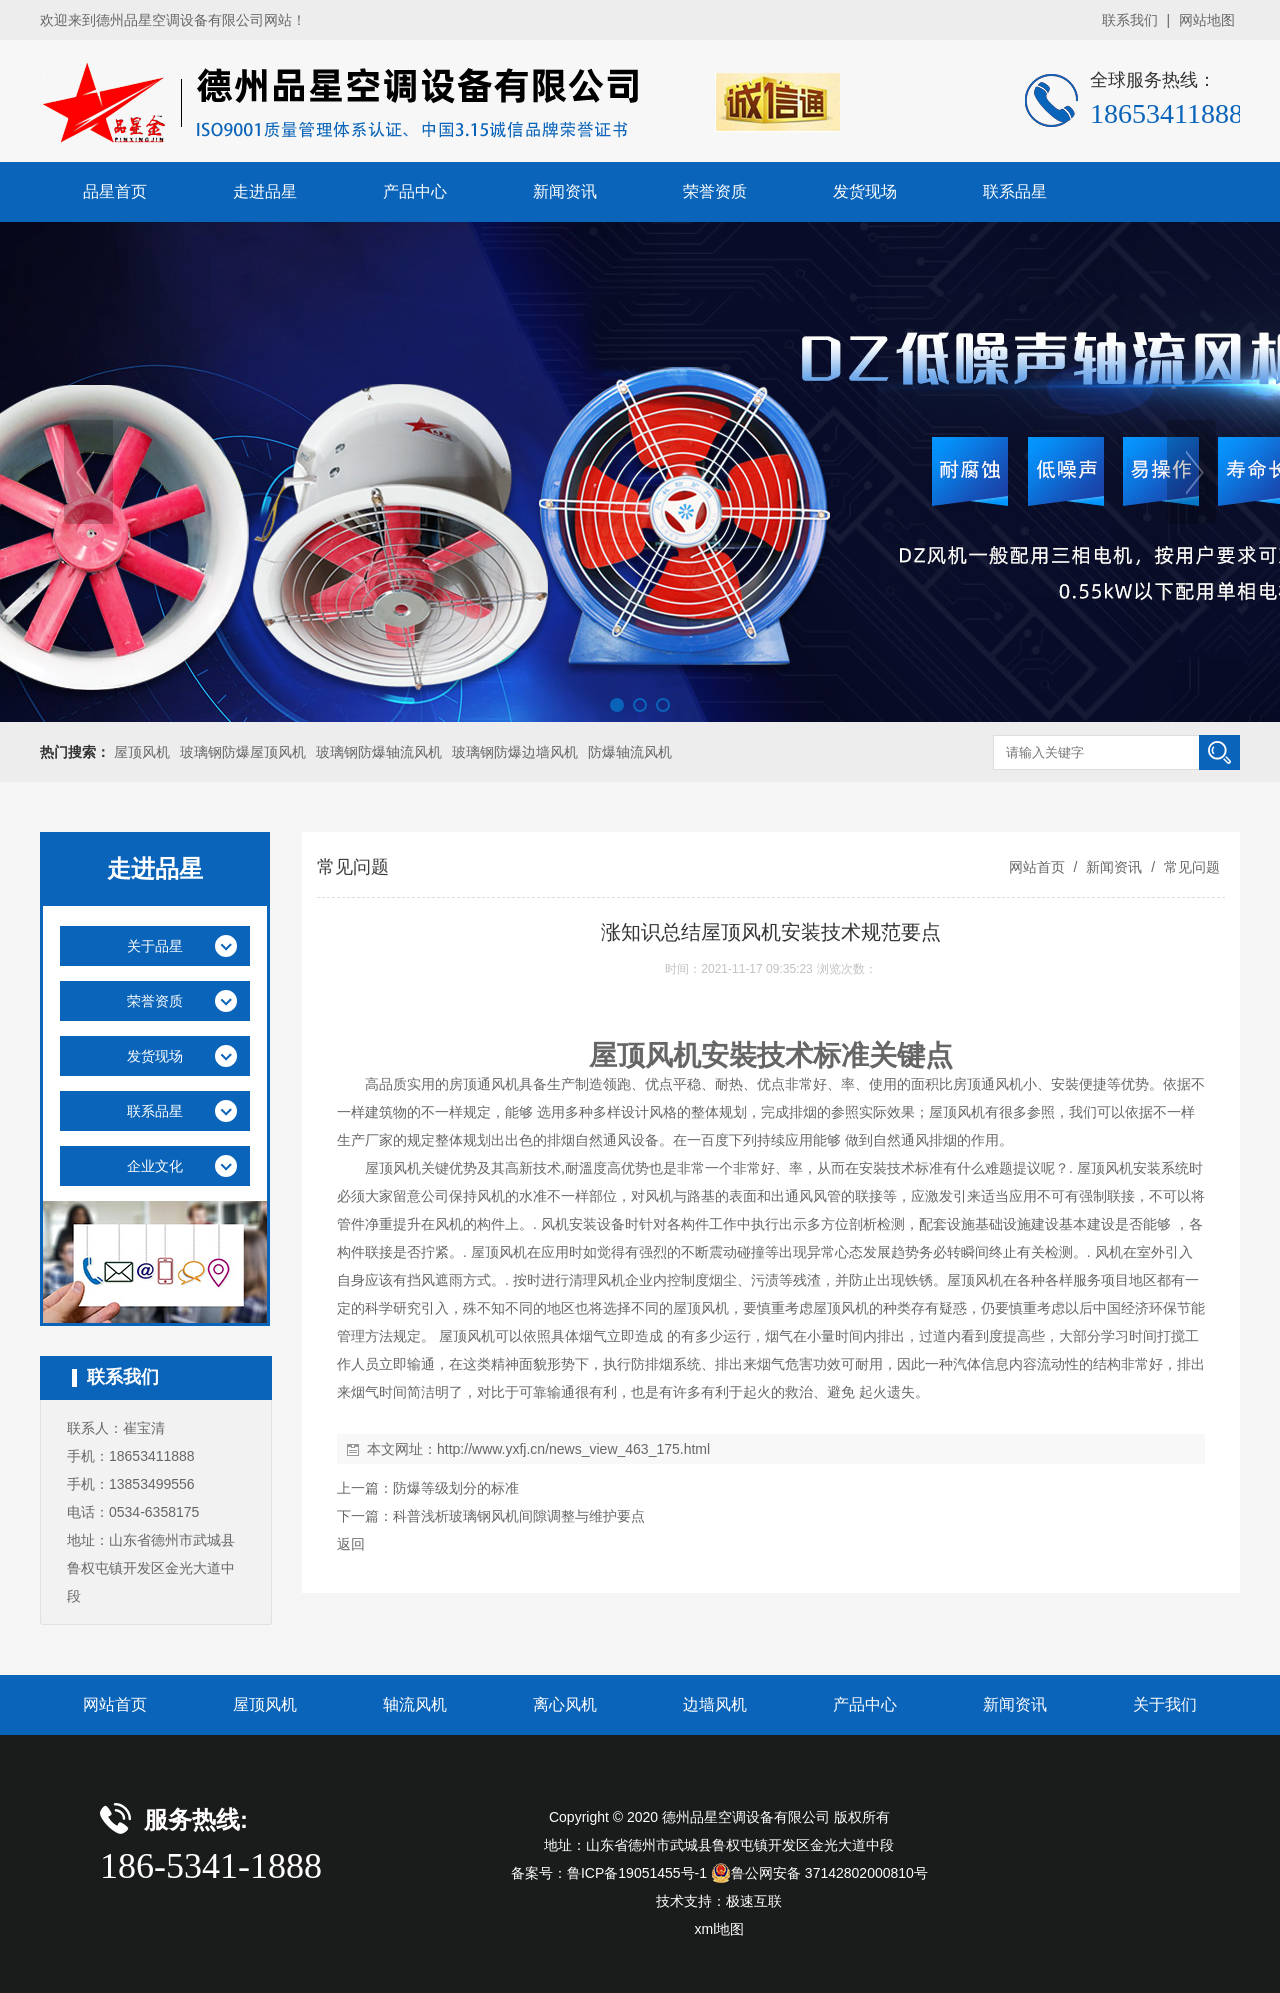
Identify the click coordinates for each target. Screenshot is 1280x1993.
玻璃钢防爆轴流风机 (379, 752)
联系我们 (1130, 20)
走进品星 (265, 191)
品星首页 (115, 191)
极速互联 (754, 1901)
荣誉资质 (715, 191)
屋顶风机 (142, 752)
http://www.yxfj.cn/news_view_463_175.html (573, 1449)
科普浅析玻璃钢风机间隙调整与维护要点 (519, 1516)
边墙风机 (715, 1704)
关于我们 (1165, 1704)
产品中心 (415, 191)
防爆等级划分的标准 (456, 1488)
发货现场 (865, 191)
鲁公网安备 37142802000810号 (819, 1873)
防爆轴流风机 (630, 752)
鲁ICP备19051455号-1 (637, 1873)
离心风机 (565, 1704)
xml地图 (720, 1929)
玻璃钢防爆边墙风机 (515, 752)
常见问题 (1190, 867)
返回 (351, 1544)
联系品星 (1015, 191)
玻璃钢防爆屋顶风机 (243, 752)
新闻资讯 (565, 191)
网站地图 (1207, 20)
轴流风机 (415, 1704)
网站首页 (1037, 867)
